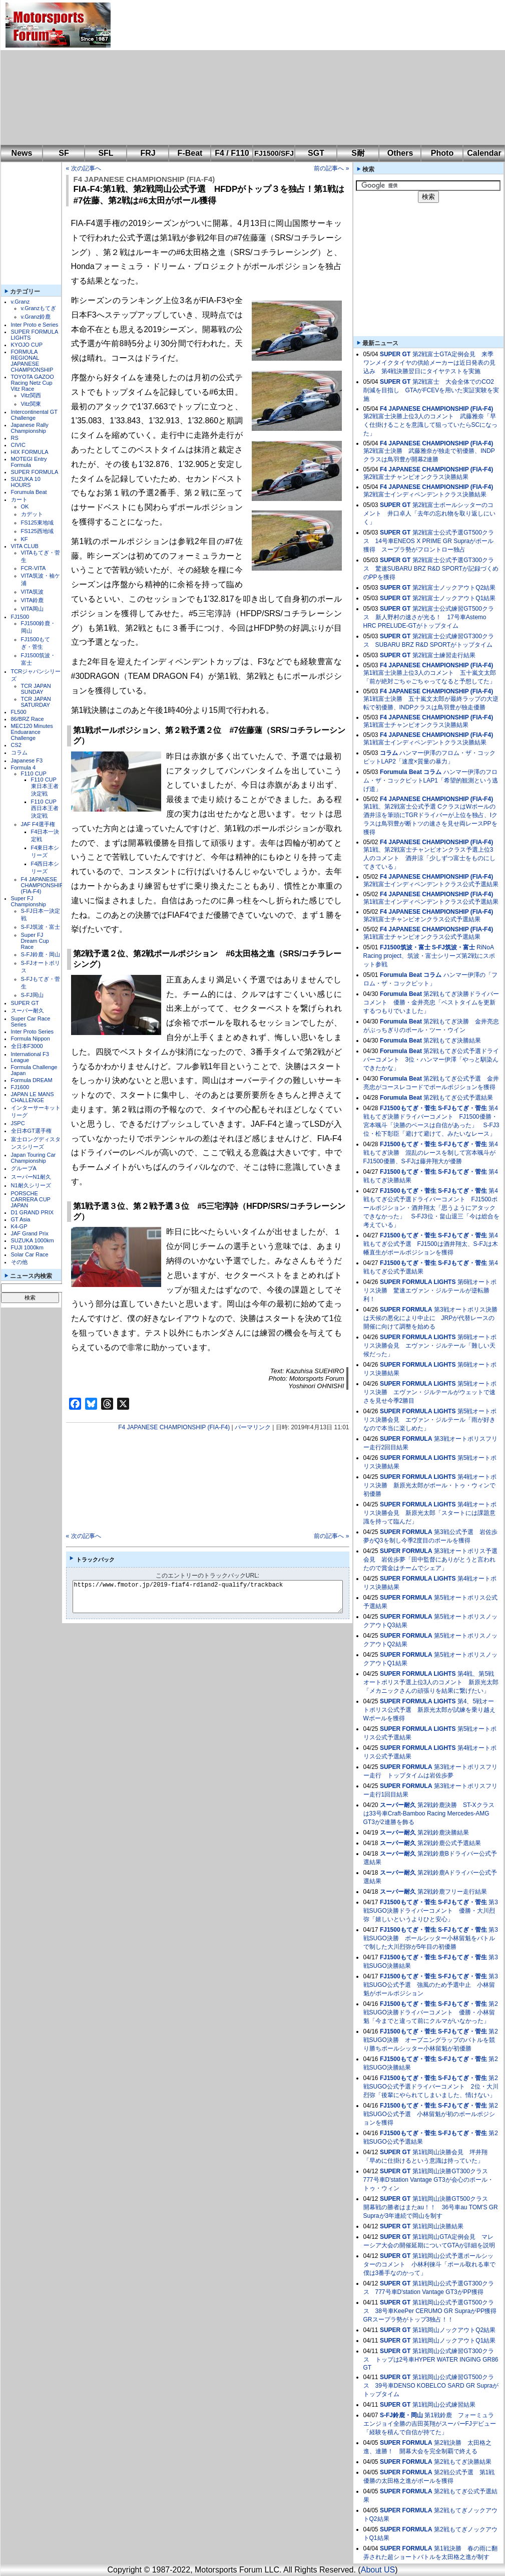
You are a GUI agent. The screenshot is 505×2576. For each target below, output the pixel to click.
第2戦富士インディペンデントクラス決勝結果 (425, 494)
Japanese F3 (27, 760)
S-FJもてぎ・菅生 (462, 1108)
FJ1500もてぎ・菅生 (408, 1108)
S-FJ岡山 (32, 995)
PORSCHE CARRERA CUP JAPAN (31, 1199)
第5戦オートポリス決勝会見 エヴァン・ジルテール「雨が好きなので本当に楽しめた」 (430, 1420)
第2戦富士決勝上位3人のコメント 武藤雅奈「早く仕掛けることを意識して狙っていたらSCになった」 (430, 425)
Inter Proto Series (32, 1031)
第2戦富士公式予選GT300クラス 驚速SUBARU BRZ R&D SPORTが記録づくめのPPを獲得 (430, 569)
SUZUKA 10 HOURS (26, 482)
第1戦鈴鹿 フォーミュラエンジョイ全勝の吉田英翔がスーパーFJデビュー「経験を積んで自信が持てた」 (429, 2424)
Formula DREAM (32, 1080)
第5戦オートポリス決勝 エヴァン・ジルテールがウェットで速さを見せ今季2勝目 (430, 1392)
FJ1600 (20, 1087)
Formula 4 (23, 767)
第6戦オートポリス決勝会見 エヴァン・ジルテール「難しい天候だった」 (430, 1346)
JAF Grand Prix (30, 1233)
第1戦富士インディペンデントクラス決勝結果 (425, 742)
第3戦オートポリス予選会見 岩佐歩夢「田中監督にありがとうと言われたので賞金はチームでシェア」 (430, 1560)
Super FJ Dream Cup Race (35, 941)
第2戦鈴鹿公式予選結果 (449, 1843)
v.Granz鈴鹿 (36, 317)
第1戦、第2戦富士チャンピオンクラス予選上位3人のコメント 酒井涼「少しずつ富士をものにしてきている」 (429, 858)
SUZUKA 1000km (32, 1240)
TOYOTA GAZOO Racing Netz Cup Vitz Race (32, 383)
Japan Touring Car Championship (33, 1158)
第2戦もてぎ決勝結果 (452, 1040)
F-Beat (190, 153)
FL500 (19, 712)
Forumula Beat (29, 492)
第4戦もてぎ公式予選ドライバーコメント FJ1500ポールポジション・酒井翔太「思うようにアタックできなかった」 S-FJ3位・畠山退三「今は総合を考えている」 (431, 1207)
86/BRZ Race (27, 719)
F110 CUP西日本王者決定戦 (45, 809)
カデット (32, 514)
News (22, 153)
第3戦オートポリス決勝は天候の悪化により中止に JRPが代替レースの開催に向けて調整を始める (430, 1318)
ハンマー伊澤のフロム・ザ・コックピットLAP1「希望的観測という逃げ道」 (430, 780)
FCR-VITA (33, 568)
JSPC (18, 1123)
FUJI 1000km (27, 1247)
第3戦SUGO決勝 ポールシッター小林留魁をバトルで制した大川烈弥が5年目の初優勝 (430, 1938)
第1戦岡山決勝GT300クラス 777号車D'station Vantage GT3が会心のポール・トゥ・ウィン (428, 2180)
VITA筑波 (32, 592)
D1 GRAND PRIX (32, 1212)
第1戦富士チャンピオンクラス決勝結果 (416, 724)
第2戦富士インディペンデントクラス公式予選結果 (431, 884)
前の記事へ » (331, 168)
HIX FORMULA (30, 452)
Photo (442, 153)
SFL (105, 153)
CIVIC (18, 445)
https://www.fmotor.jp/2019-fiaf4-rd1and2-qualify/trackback (216, 1596)
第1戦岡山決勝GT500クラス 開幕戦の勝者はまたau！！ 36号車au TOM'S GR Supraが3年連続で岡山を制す (430, 2207)
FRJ (147, 153)
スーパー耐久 (27, 1010)
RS (15, 438)
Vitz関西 (31, 395)
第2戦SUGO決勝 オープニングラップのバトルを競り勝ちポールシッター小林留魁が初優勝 (430, 2040)
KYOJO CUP (27, 345)
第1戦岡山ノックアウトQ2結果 (454, 2330)
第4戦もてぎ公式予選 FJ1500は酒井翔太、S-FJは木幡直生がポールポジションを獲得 (430, 1244)
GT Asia (21, 1219)
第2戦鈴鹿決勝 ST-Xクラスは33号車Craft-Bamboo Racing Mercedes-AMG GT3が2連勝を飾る (428, 1813)
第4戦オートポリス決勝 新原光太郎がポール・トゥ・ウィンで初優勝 (430, 1485)
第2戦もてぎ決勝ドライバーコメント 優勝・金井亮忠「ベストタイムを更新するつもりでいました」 (431, 1002)
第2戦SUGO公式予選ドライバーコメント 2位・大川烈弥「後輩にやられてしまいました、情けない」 (430, 2087)
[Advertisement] (252, 73)
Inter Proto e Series (35, 325)
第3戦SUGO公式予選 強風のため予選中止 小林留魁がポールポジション (430, 1985)
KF (24, 539)
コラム (19, 752)
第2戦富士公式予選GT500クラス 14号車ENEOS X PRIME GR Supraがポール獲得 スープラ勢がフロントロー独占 (428, 541)
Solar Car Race (30, 1254)
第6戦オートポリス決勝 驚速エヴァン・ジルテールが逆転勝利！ (430, 1290)
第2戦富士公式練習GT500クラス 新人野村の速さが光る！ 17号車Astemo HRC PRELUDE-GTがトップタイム (428, 617)
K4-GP (19, 1226)
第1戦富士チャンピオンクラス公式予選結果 (422, 936)
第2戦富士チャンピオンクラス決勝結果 (416, 476)
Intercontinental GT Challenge (34, 415)
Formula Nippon (30, 1039)
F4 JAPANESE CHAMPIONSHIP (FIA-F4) (42, 885)
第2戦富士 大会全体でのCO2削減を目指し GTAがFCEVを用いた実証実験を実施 (431, 390)
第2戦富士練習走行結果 (444, 655)
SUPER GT (25, 1003)
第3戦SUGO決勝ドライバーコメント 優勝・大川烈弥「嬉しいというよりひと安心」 (430, 1911)
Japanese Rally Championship (30, 428)
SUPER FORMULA (35, 472)
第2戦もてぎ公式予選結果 (458, 1097)
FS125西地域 (37, 531)
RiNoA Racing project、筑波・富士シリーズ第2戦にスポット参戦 (429, 956)
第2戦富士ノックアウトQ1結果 (454, 598)
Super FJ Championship (28, 901)
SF (64, 153)
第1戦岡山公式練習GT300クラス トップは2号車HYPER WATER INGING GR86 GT (430, 2359)
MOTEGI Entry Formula (29, 462)
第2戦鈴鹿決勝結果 (443, 1832)
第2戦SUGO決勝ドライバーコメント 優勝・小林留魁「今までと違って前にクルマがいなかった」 (430, 2012)
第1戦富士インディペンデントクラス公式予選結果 (431, 901)
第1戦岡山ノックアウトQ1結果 (454, 2340)
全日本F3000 (27, 1046)
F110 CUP (34, 773)
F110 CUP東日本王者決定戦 (45, 787)
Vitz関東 (31, 404)
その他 (19, 1262)
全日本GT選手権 (31, 1131)
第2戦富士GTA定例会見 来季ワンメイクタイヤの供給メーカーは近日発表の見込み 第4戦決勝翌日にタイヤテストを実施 (429, 363)
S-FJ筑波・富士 (40, 927)
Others (400, 153)
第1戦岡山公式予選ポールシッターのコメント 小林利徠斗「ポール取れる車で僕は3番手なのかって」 (429, 2264)
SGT (316, 153)
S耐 (358, 153)
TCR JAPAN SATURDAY (36, 702)
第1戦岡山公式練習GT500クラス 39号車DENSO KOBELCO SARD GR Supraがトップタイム (431, 2386)
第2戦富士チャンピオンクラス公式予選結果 (422, 919)
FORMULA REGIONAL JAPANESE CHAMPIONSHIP (32, 361)
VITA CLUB (25, 546)
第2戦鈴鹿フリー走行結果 (452, 1891)
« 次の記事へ (83, 168)
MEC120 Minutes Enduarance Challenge (32, 732)
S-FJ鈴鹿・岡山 (40, 954)
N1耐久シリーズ (31, 1185)
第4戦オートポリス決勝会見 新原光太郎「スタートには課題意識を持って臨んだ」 (430, 1513)
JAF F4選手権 (38, 824)
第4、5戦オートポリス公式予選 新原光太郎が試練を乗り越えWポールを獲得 (429, 1710)
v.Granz (20, 302)
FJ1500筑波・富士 (405, 947)
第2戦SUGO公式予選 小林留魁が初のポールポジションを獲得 (430, 2114)
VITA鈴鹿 (32, 600)
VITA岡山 (32, 609)
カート (19, 499)
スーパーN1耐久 (31, 1177)
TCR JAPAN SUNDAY (36, 689)
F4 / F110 (232, 153)
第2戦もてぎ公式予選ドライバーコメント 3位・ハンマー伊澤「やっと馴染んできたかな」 (431, 1060)
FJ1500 (20, 617)
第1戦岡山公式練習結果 (444, 2404)
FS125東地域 (37, 523)
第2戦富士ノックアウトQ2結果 (454, 587)
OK (25, 506)
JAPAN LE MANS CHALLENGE (32, 1097)
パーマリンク (253, 1427)
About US (378, 2569)
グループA (24, 1168)
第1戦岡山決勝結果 (438, 2226)
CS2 (16, 745)
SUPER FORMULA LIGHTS (418, 1281)
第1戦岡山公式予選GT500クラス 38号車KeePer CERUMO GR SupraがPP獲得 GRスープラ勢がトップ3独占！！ (433, 2311)
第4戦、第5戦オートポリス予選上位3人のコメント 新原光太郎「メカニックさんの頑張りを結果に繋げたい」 (431, 1682)
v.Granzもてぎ (39, 308)
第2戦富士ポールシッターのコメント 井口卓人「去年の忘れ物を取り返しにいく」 (429, 513)
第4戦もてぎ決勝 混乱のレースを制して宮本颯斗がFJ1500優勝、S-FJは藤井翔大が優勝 (430, 1153)
